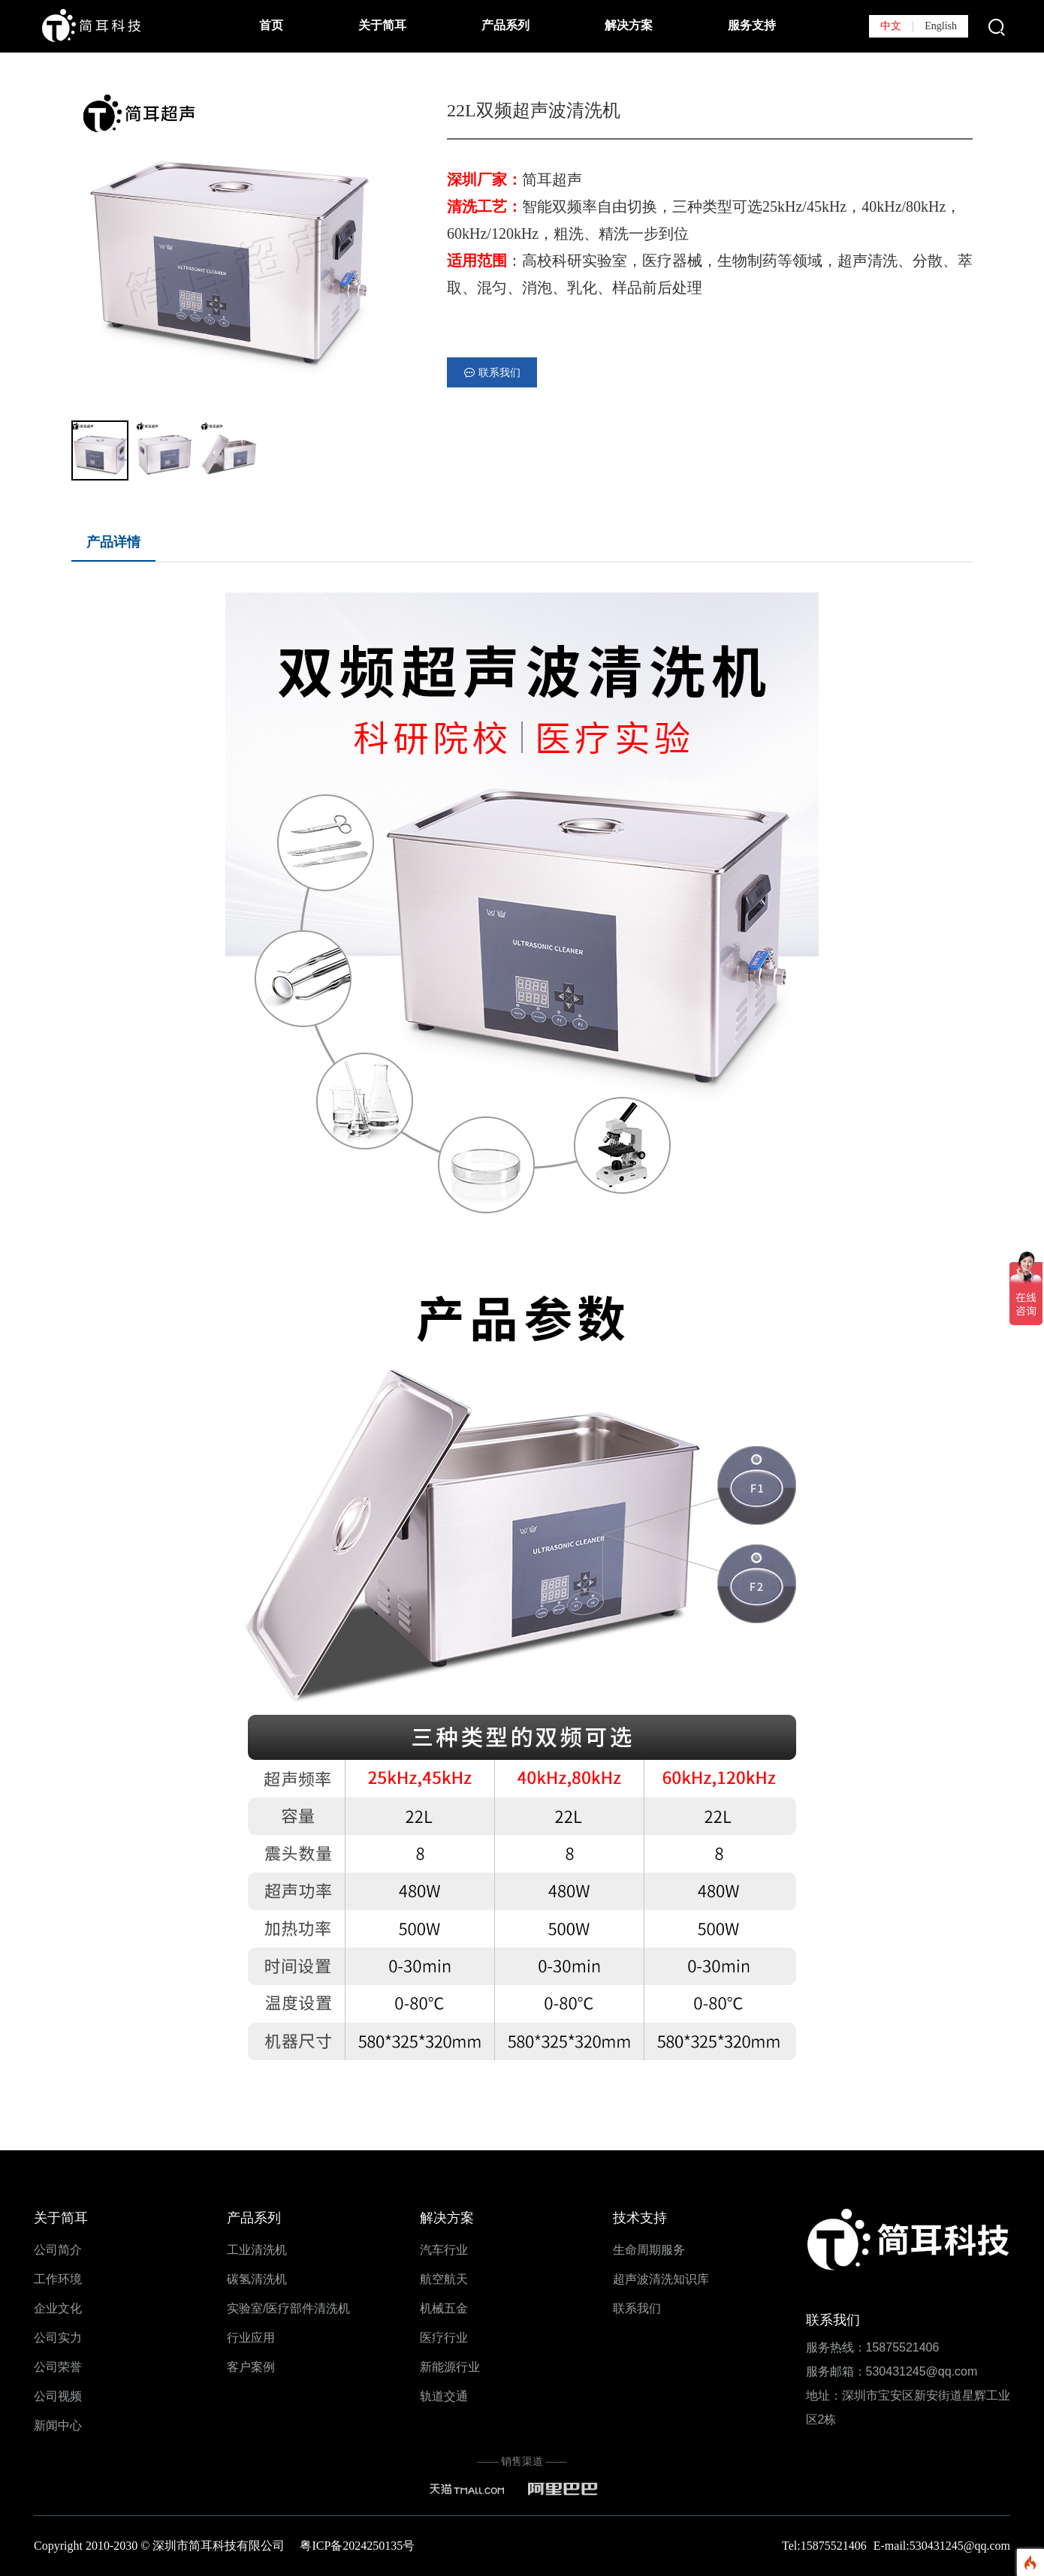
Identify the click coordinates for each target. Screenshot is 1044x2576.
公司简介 (58, 2249)
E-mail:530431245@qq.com (942, 2545)
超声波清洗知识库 (661, 2279)
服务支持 (752, 25)
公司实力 (58, 2337)
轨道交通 (444, 2396)
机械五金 (444, 2308)
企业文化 (58, 2308)
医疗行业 (444, 2337)
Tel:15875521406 (826, 2545)
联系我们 (637, 2308)
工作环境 (58, 2279)
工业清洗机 (257, 2249)
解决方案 (629, 25)
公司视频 (58, 2396)
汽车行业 (444, 2249)
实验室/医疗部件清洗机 (288, 2308)
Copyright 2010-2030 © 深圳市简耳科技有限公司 (167, 2545)
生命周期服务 (649, 2249)
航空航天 (444, 2279)
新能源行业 (450, 2367)
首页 (271, 25)
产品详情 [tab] (113, 542)
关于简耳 (382, 25)
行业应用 (251, 2337)
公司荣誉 (58, 2367)
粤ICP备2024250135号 (357, 2545)
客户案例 (251, 2367)
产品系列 (505, 25)
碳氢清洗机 (257, 2279)
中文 (890, 26)
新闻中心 (58, 2425)
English (941, 26)
